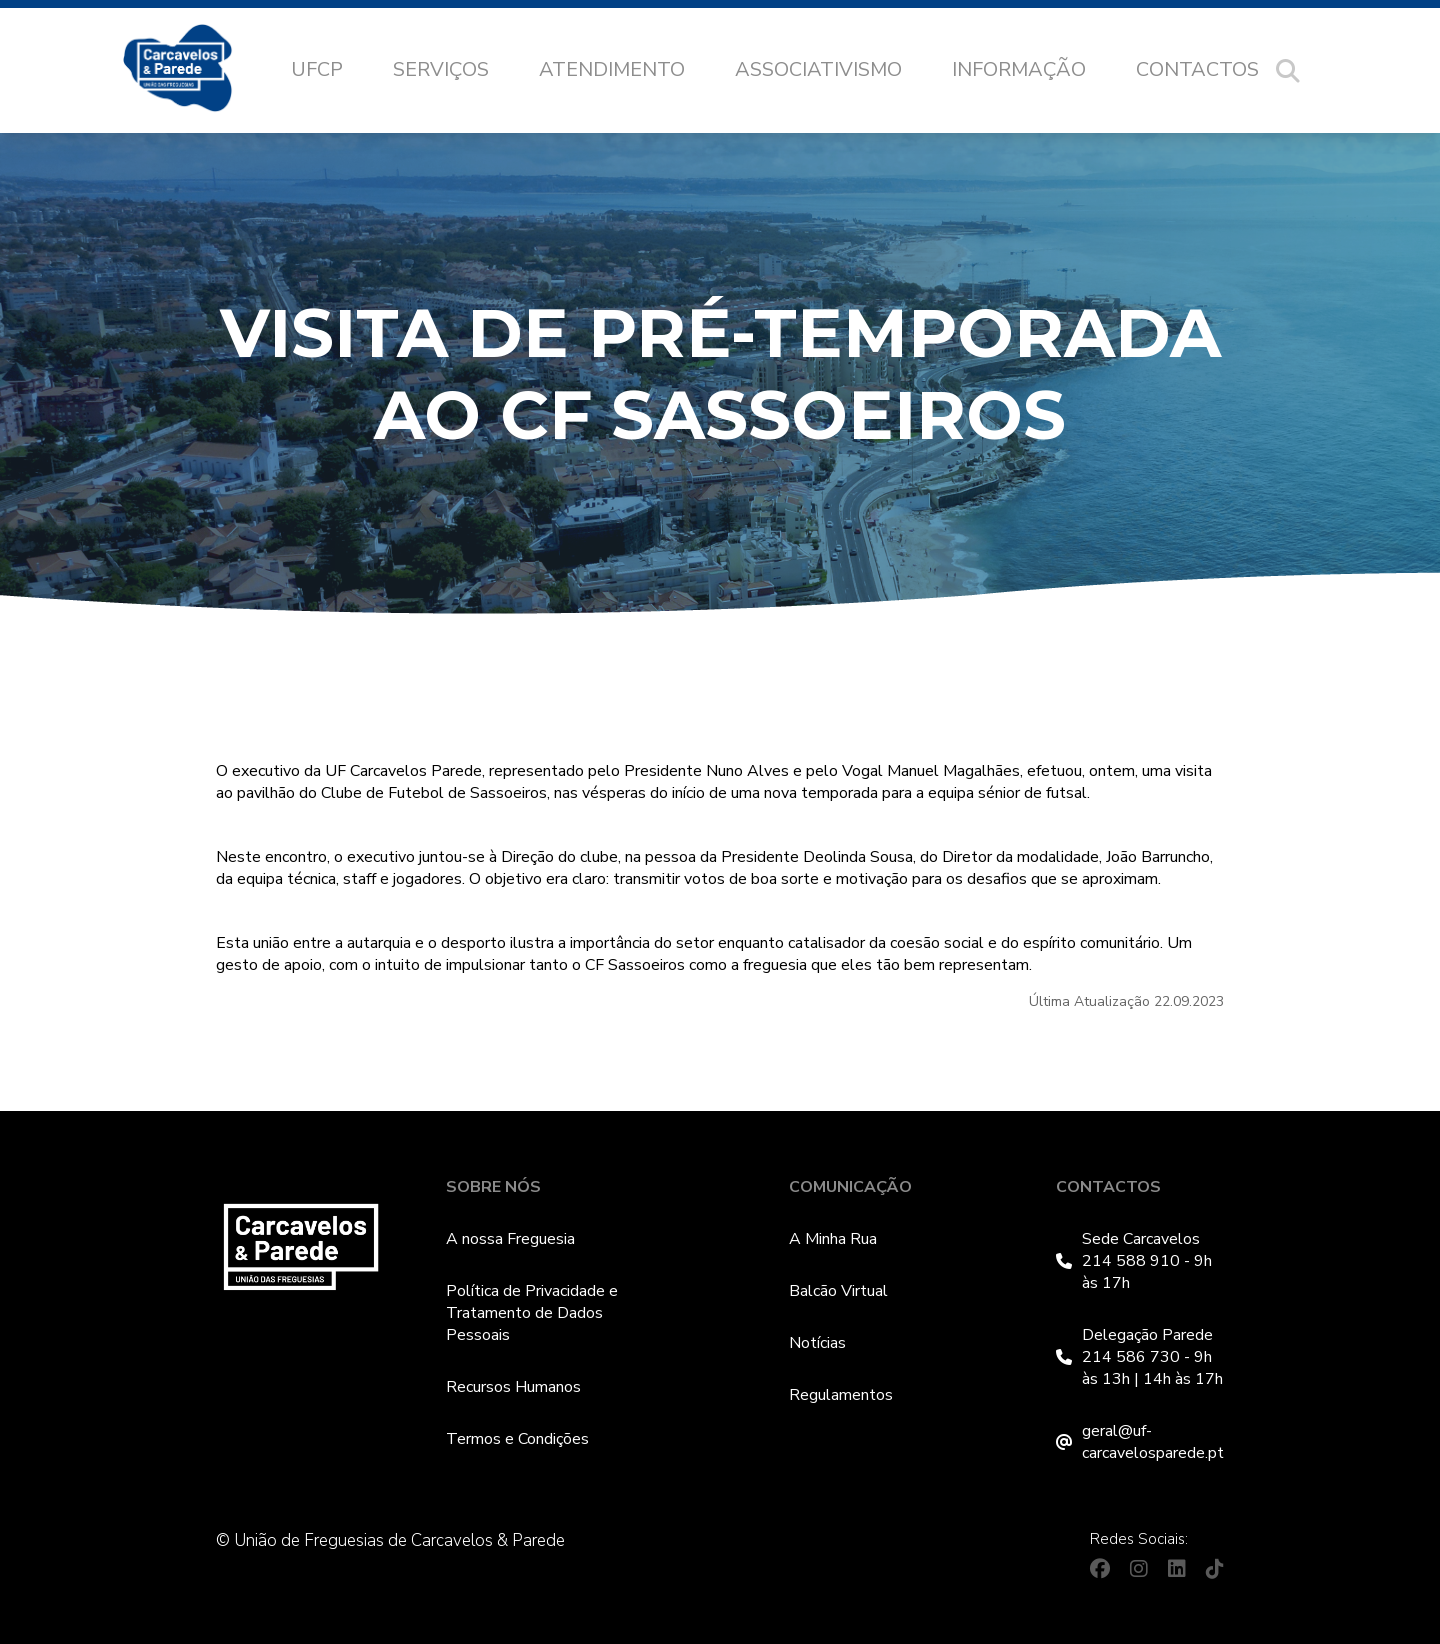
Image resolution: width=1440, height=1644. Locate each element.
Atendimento (612, 69)
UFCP (317, 69)
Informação (1019, 69)
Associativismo (818, 69)
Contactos (1197, 69)
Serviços (441, 69)
